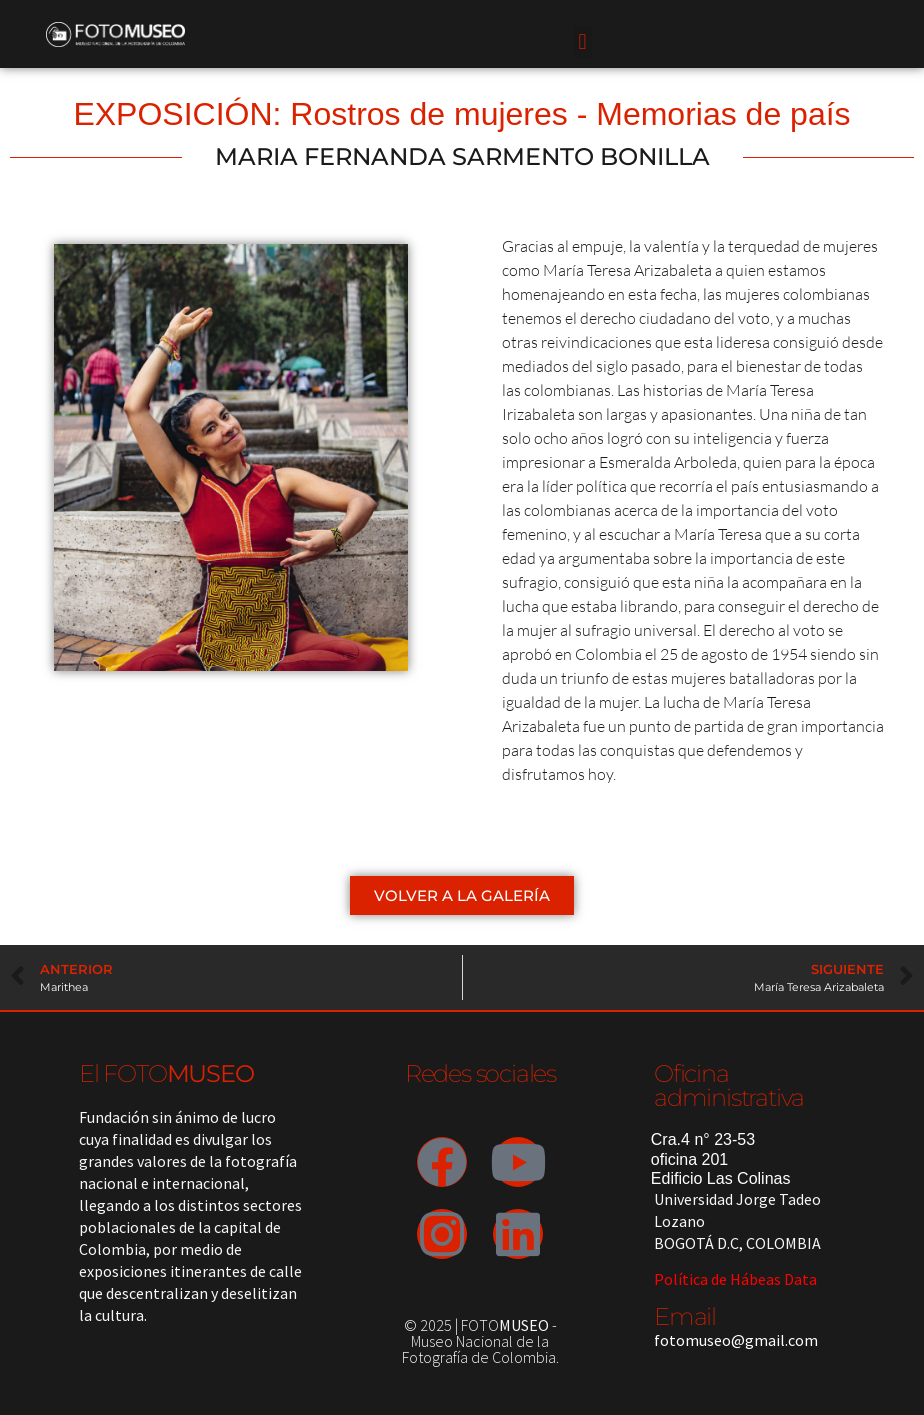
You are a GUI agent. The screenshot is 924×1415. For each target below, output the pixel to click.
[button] (582, 41)
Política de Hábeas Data (735, 1279)
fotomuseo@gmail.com (736, 1340)
